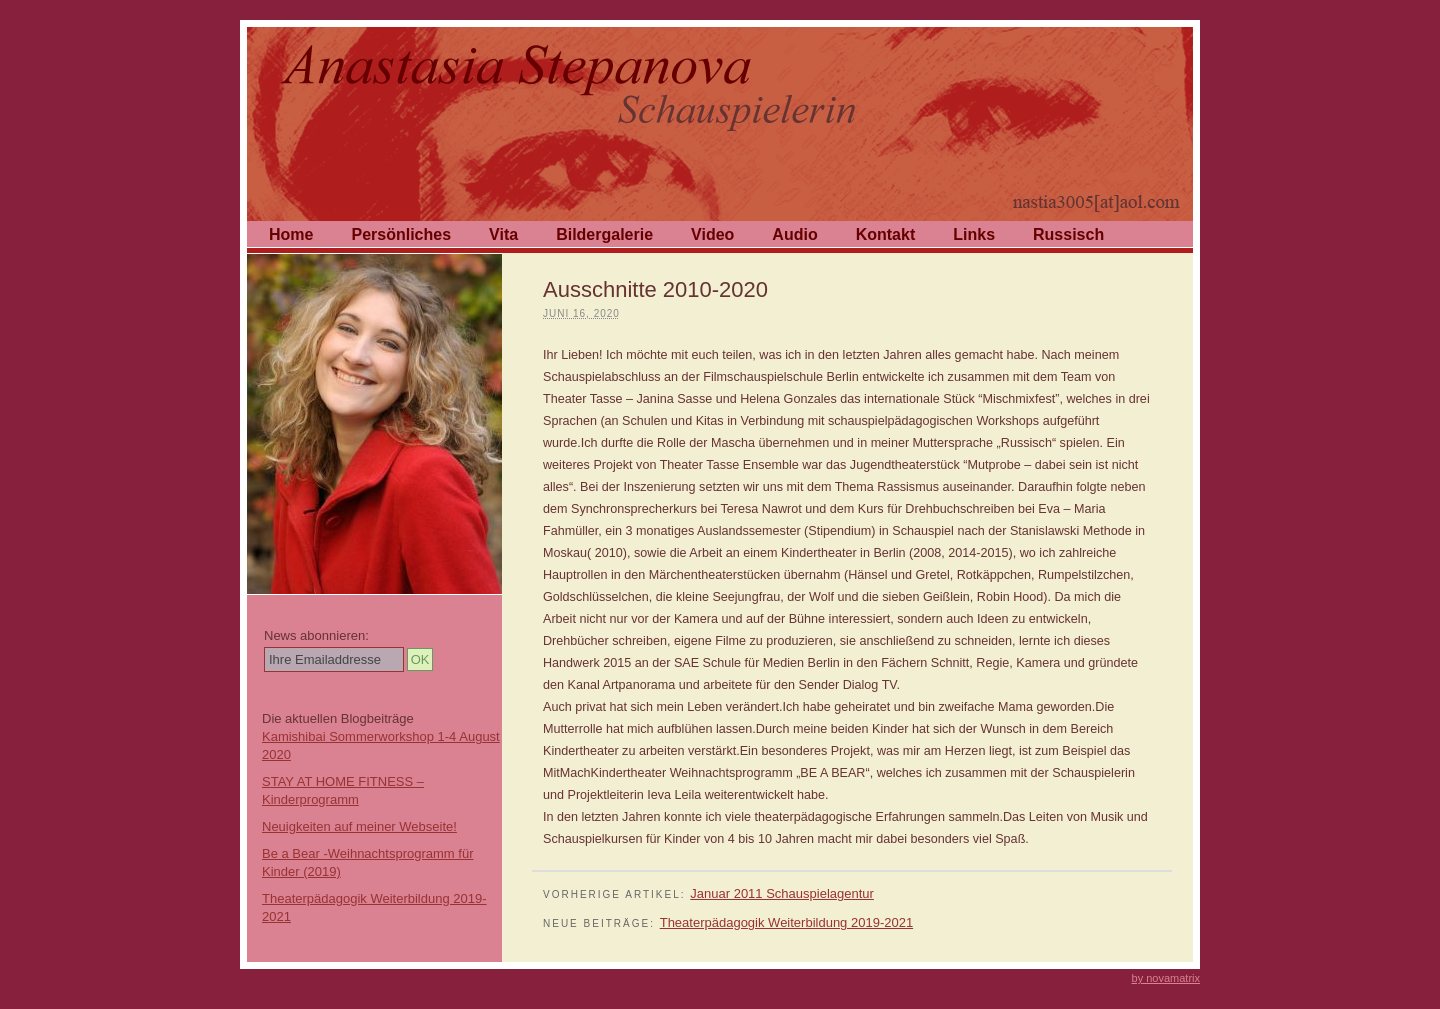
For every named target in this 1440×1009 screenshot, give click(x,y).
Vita (503, 234)
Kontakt (886, 234)
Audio (794, 234)
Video (712, 234)
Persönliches (401, 234)
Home (291, 234)
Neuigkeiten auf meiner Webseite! (359, 826)
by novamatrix (1166, 978)
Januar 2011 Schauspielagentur (782, 893)
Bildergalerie (604, 234)
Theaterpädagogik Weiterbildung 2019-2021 (786, 922)
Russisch (1068, 234)
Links (974, 234)
